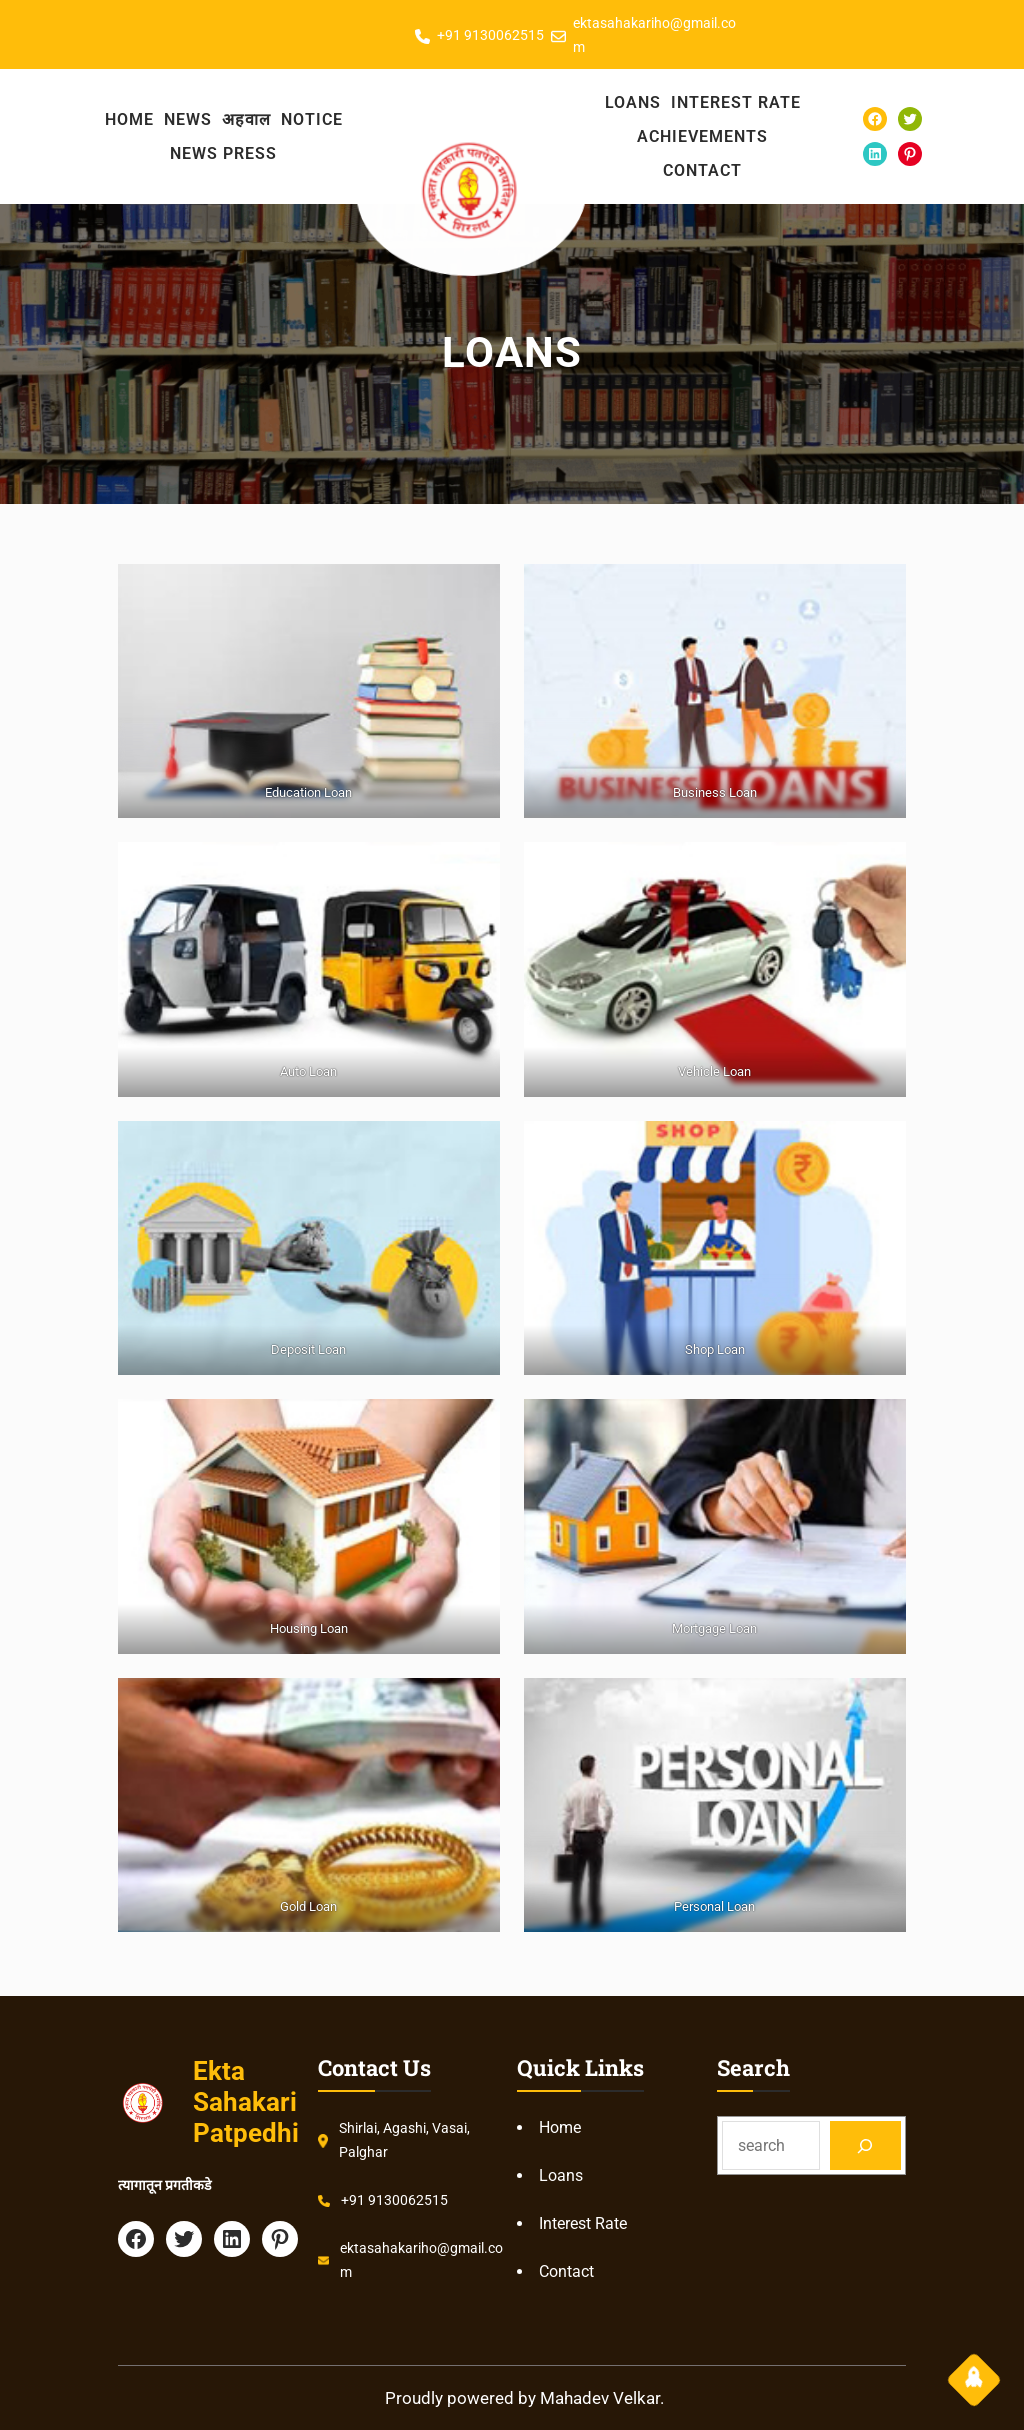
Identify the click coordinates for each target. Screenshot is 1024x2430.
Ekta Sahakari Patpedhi (246, 2102)
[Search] (865, 2145)
